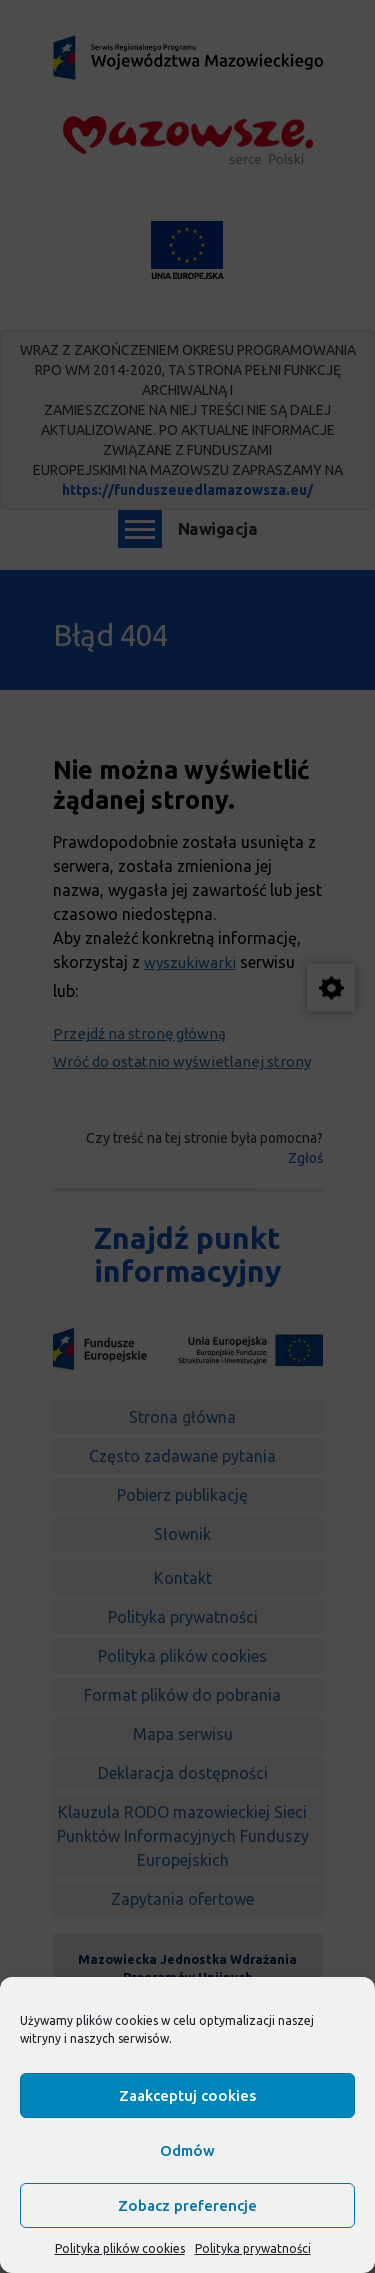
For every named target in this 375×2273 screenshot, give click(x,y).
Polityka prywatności (253, 2248)
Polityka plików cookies (120, 2248)
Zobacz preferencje (187, 2205)
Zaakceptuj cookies (187, 2095)
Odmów (187, 2150)
